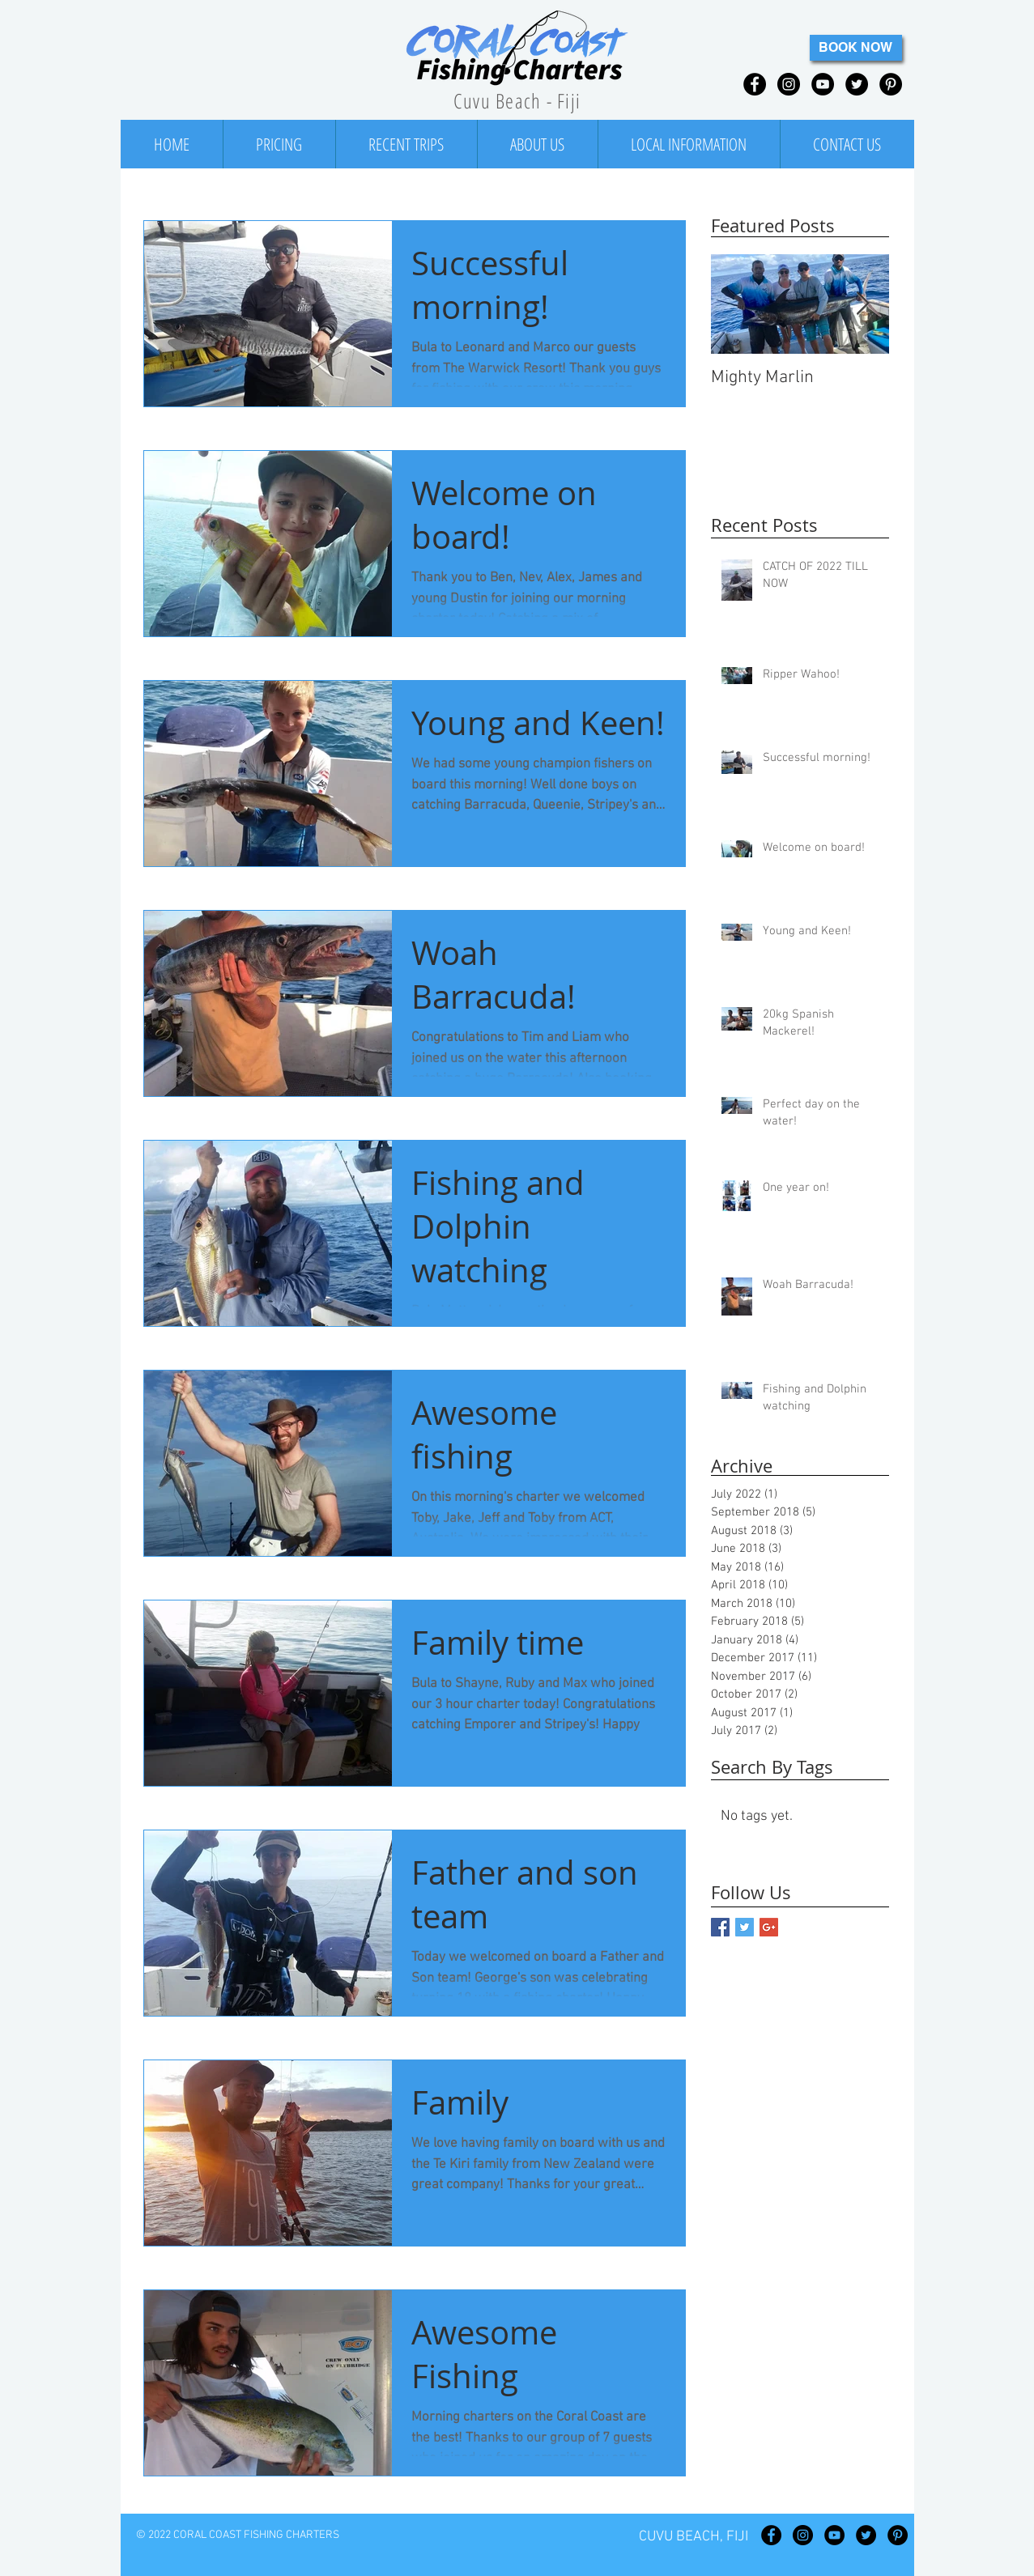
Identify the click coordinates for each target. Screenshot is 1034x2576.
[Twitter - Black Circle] (856, 84)
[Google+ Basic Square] (769, 1927)
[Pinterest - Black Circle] (890, 84)
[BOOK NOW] (856, 48)
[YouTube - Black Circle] (822, 84)
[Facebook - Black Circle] (754, 84)
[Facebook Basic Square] (720, 1927)
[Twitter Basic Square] (744, 1927)
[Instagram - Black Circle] (788, 84)
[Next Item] (863, 304)
